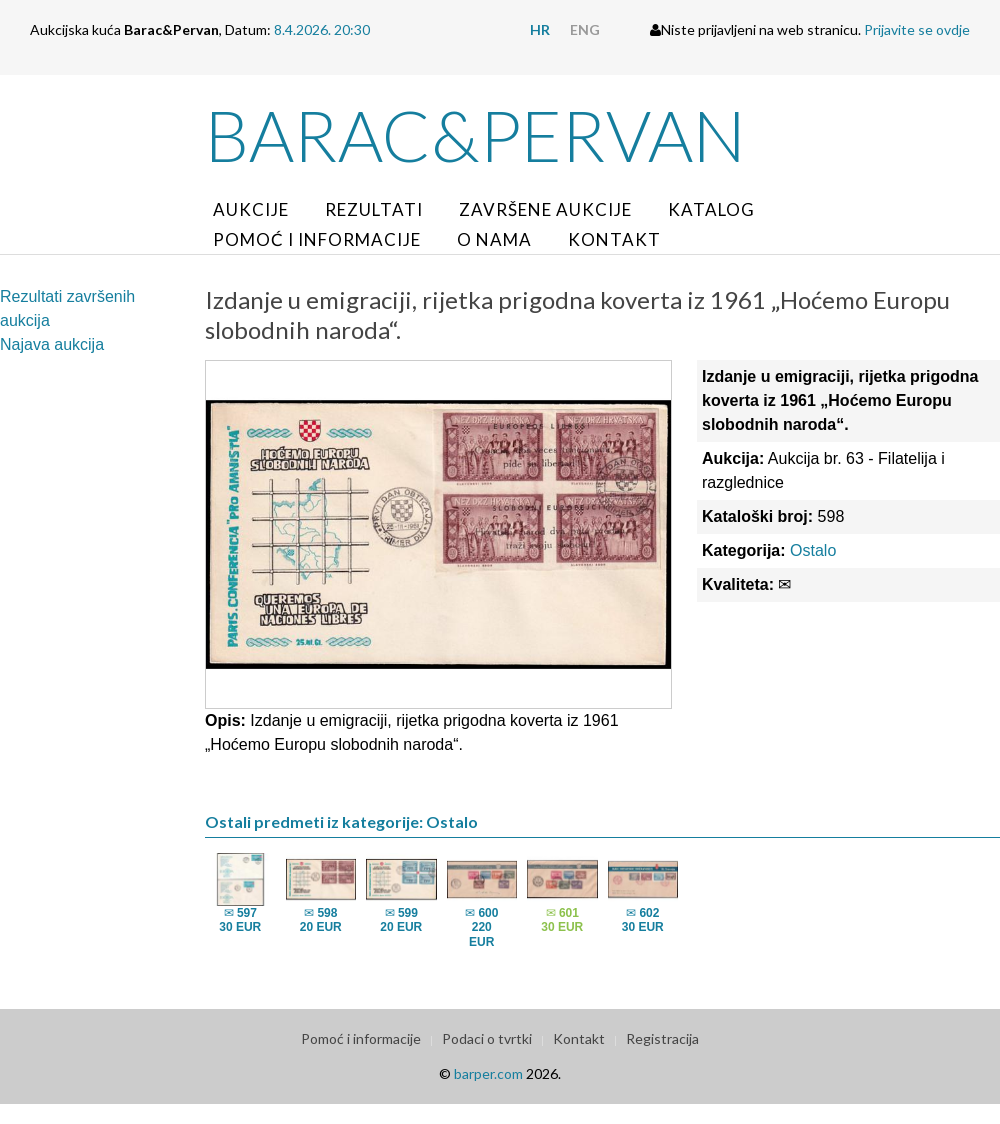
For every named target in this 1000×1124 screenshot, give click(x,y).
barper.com (488, 1073)
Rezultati (374, 209)
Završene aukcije (545, 209)
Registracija (662, 1038)
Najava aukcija (52, 344)
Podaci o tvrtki (487, 1038)
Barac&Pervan (475, 135)
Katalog (711, 209)
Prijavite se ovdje (917, 29)
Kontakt (614, 239)
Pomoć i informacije (317, 239)
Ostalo (813, 550)
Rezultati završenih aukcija (67, 308)
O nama (494, 239)
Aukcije (251, 209)
